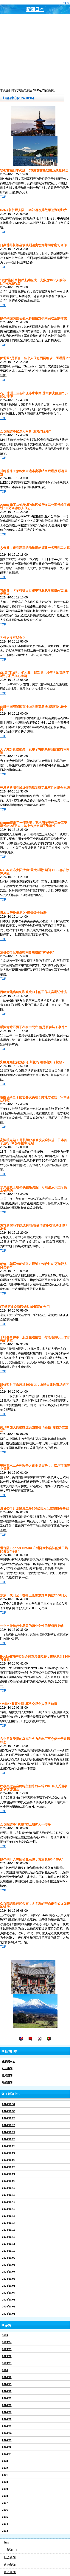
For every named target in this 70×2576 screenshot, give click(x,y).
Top (6, 2542)
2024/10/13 (8, 2229)
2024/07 (7, 2412)
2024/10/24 (8, 2153)
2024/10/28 (8, 2125)
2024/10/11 (8, 2243)
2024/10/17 (8, 2201)
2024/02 (7, 2447)
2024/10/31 (8, 2104)
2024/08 (7, 2405)
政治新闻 (7, 2075)
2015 (5, 2516)
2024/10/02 (8, 2306)
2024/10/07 (8, 2271)
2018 (5, 2495)
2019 (5, 2488)
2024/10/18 (8, 2194)
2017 (5, 2502)
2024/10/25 (8, 2146)
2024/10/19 (8, 2187)
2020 (5, 2481)
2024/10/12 (8, 2236)
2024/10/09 (8, 2257)
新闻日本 (35, 9)
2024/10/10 (8, 2250)
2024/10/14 (8, 2222)
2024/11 (7, 2384)
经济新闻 (7, 2082)
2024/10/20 (8, 2180)
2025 (5, 2335)
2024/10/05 (8, 2285)
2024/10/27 (8, 2132)
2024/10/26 (8, 2139)
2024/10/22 (8, 2167)
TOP (3, 196)
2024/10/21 (8, 2174)
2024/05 (7, 2426)
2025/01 (7, 2363)
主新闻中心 (8, 2061)
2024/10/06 (8, 2278)
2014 (5, 2523)
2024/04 (7, 2433)
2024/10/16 (8, 2208)
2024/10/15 (8, 2215)
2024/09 (7, 2398)
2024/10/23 (8, 2159)
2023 (5, 2460)
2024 (5, 2370)
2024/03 (7, 2440)
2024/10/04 (8, 2292)
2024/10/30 (8, 2111)
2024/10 (7, 2391)
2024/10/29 (8, 2118)
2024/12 (7, 2377)
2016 (5, 2509)
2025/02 (7, 2356)
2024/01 (7, 2454)
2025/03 (7, 2349)
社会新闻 (7, 2068)
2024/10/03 (8, 2299)
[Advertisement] (35, 51)
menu (66, 2)
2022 (5, 2467)
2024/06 (7, 2419)
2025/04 (7, 2342)
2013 (5, 2530)
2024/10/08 (8, 2264)
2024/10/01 (8, 2313)
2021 (5, 2475)
